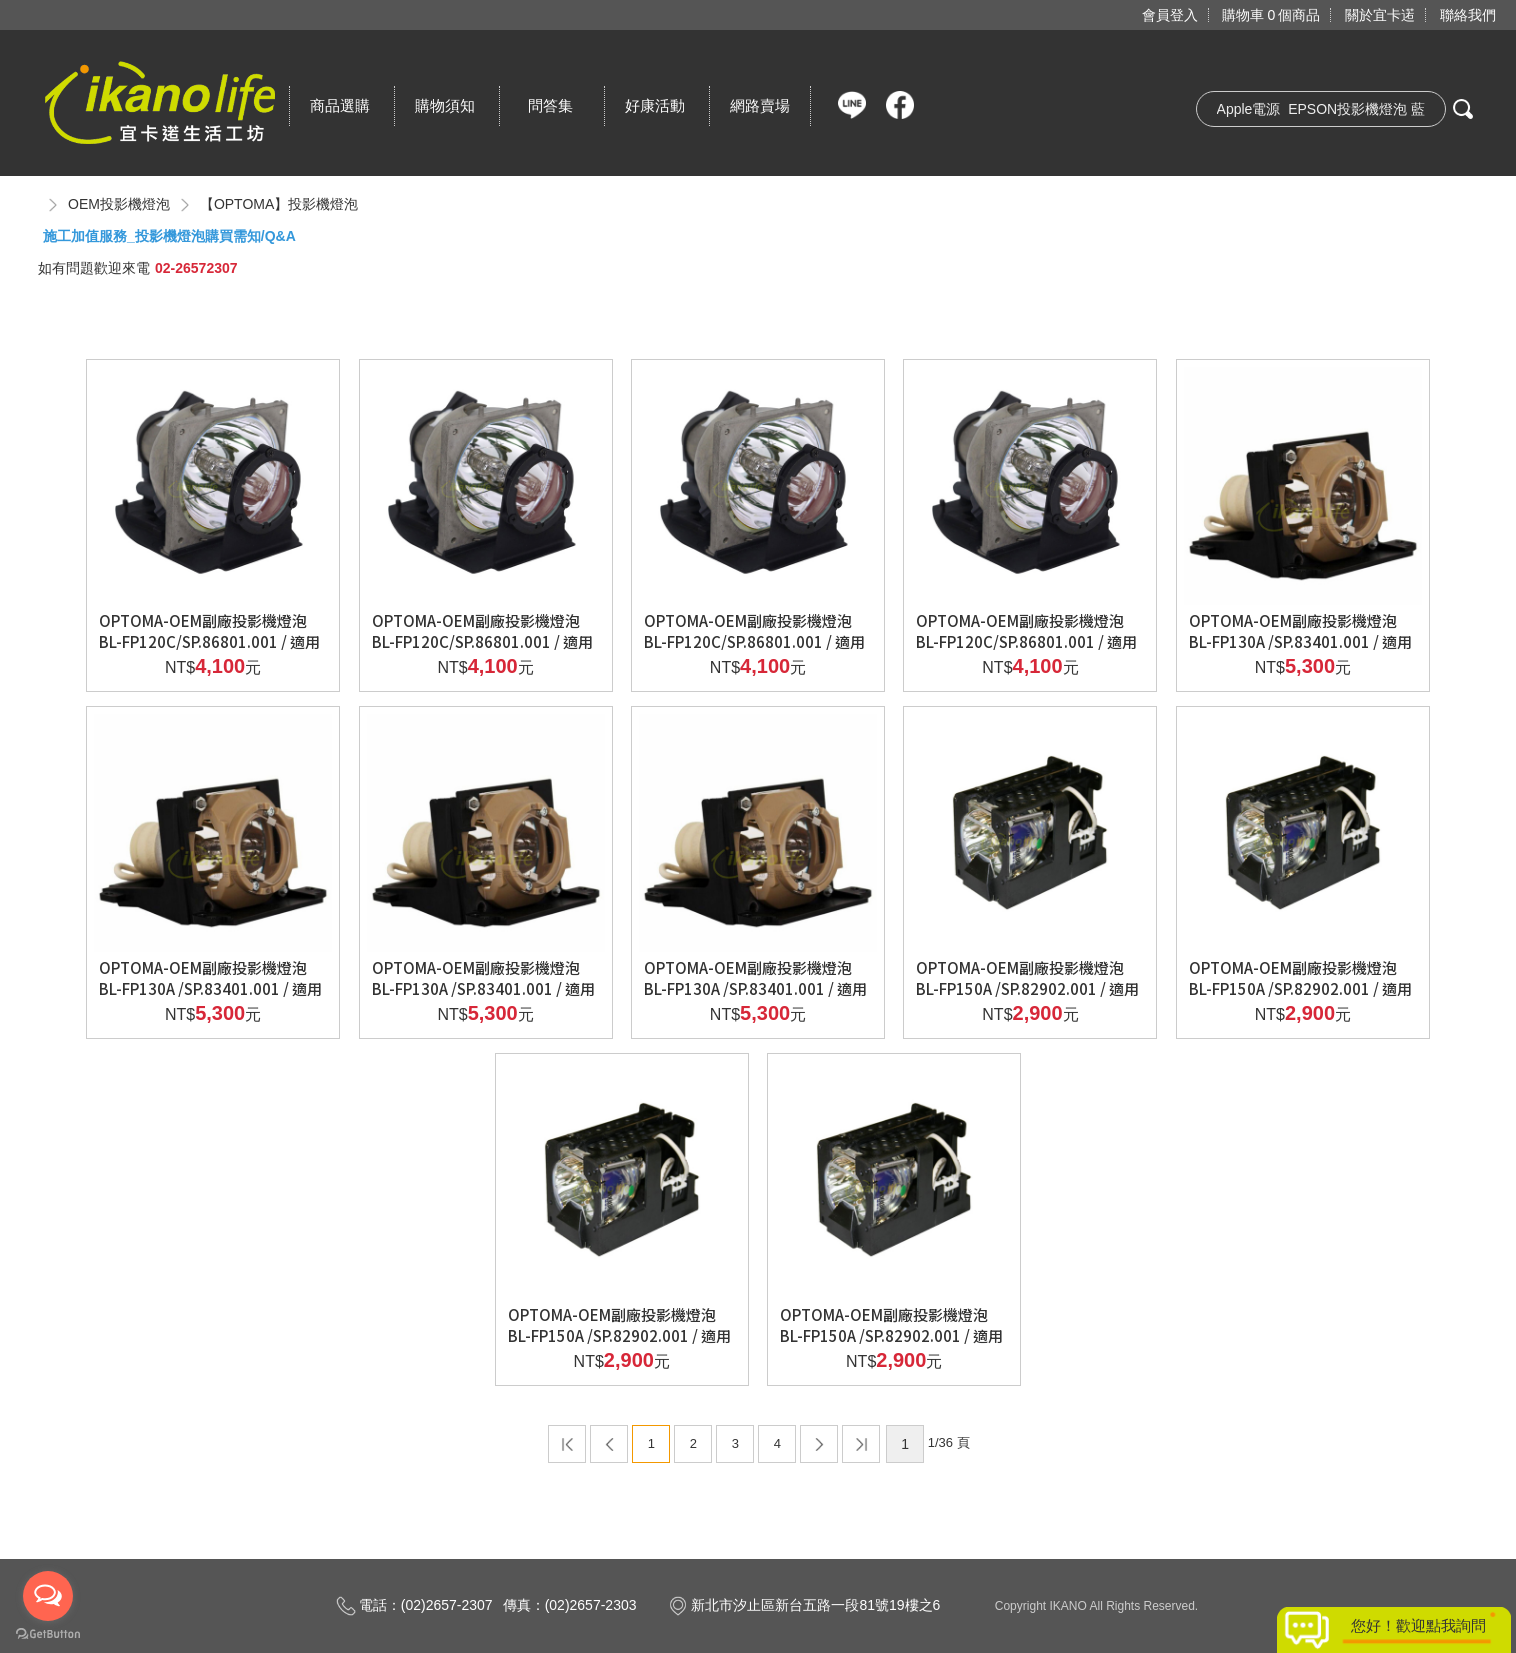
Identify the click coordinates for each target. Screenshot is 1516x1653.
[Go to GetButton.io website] (48, 1633)
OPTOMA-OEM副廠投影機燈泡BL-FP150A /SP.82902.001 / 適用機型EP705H (1027, 988)
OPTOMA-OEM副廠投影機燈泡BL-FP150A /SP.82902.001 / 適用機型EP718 (891, 1335)
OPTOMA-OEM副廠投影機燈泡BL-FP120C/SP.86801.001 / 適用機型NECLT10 (1026, 641)
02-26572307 (196, 268)
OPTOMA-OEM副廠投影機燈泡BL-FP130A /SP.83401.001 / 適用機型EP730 (1300, 641)
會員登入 (1170, 15)
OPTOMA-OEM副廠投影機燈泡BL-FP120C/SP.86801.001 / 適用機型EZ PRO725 (482, 641)
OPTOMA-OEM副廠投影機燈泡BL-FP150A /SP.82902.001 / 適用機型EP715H (619, 1335)
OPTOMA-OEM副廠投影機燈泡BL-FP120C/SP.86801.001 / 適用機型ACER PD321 (754, 641)
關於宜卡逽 (1380, 15)
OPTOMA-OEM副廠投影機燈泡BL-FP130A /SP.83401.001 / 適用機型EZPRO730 (483, 988)
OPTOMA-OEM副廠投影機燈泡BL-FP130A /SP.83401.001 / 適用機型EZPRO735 (755, 988)
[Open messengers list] (48, 1596)
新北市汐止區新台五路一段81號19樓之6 (804, 1605)
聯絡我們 (1468, 15)
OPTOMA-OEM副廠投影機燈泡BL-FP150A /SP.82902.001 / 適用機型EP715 (1300, 988)
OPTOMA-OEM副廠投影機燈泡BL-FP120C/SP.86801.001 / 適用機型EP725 (209, 641)
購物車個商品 (1271, 15)
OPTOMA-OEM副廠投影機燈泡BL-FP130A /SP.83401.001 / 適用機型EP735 (210, 988)
